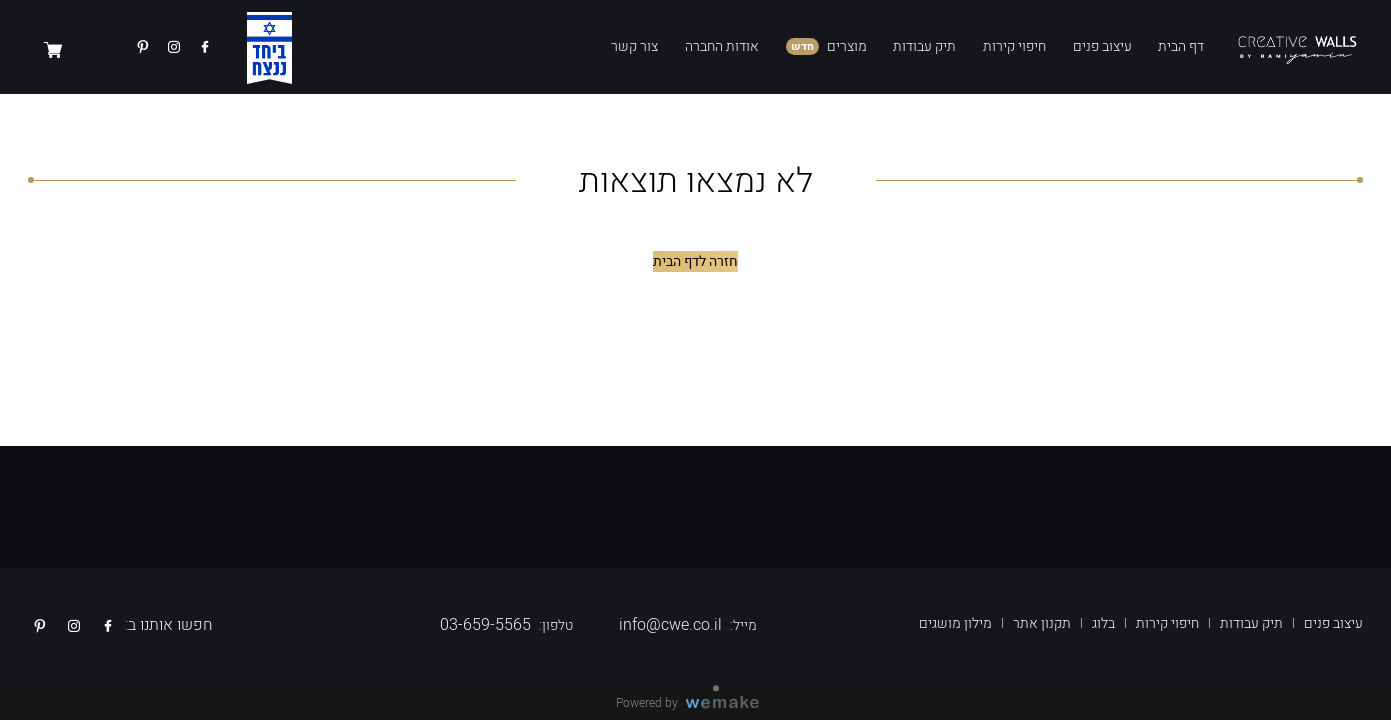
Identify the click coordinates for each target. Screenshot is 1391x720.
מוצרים (847, 46)
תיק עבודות (924, 46)
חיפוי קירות (1014, 46)
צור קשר (634, 46)
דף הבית (1181, 46)
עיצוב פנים (1102, 46)
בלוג (1103, 623)
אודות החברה (722, 46)
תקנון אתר (1042, 623)
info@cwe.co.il (670, 625)
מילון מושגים (955, 623)
